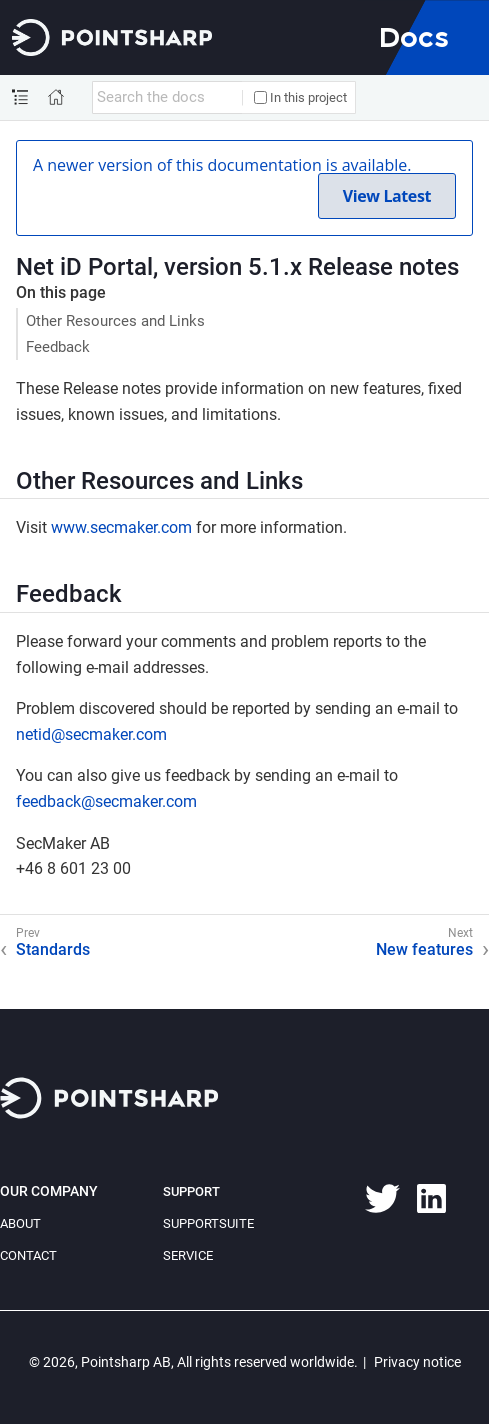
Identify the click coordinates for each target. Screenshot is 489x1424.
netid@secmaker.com (91, 734)
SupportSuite (208, 1223)
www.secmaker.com (121, 527)
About (20, 1223)
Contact (28, 1255)
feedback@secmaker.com (106, 801)
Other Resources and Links (115, 321)
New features (424, 949)
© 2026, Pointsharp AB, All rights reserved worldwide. (193, 1362)
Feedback (58, 347)
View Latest (387, 196)
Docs (414, 37)
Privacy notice (417, 1362)
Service (188, 1255)
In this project (300, 97)
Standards (53, 949)
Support (191, 1191)
